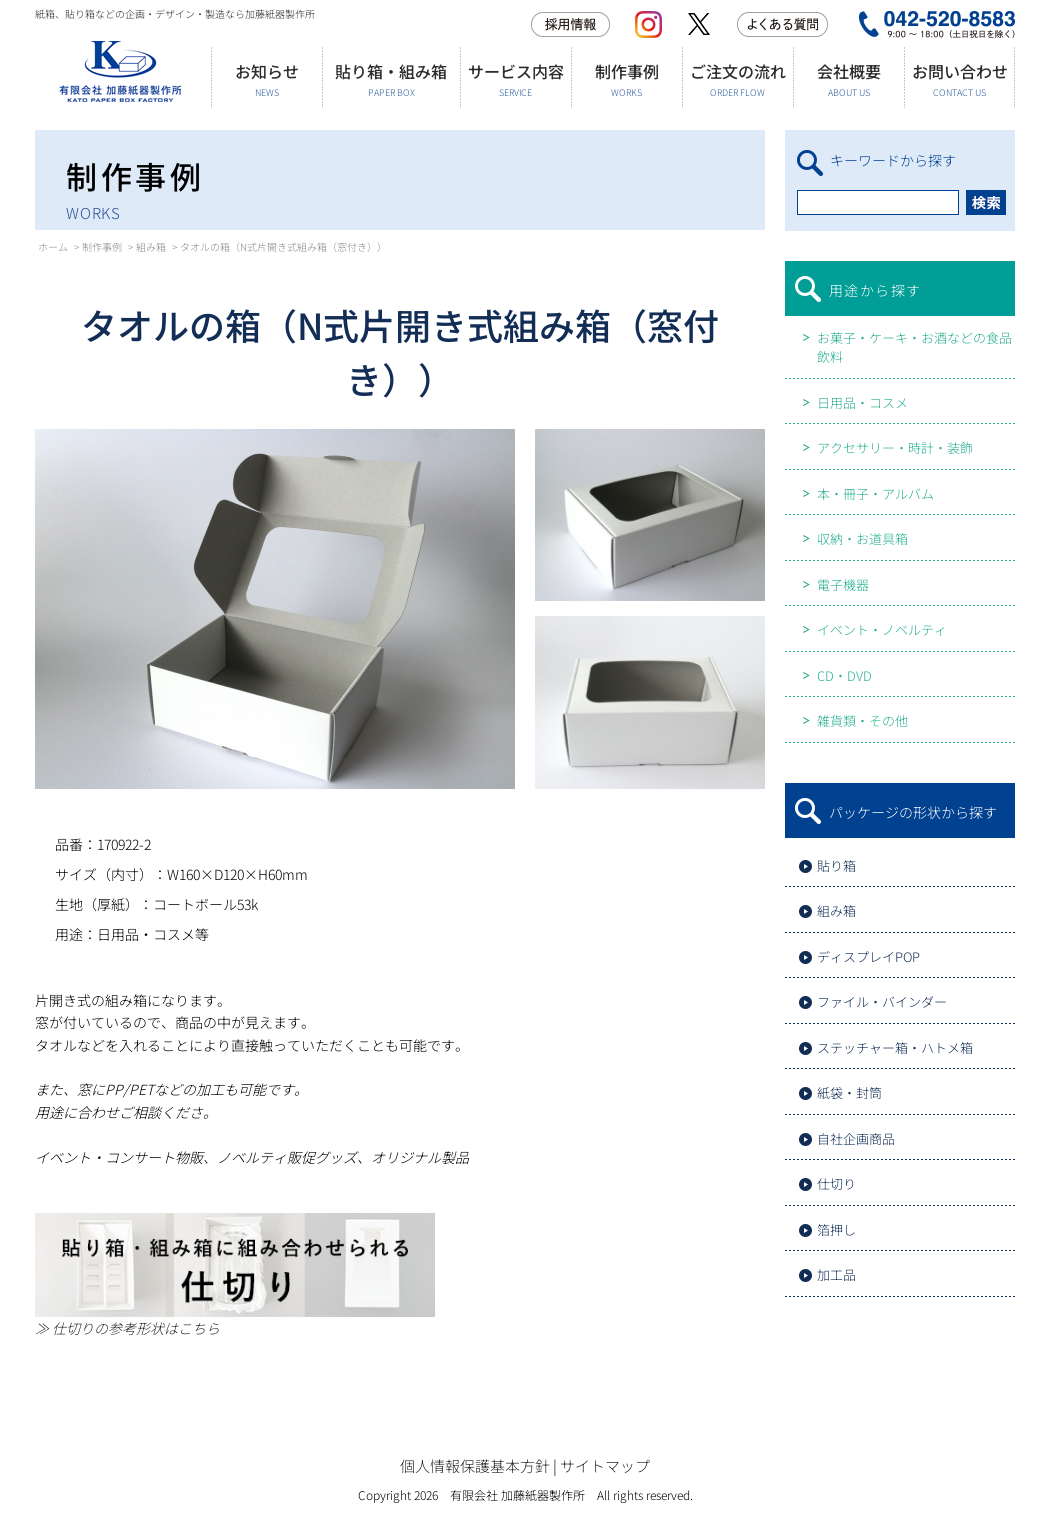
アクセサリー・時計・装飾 (895, 447)
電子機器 (843, 584)
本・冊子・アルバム (875, 493)
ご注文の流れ (737, 79)
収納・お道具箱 (862, 538)
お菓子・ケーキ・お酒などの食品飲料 (914, 347)
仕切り (836, 1183)
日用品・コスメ (862, 402)
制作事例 (626, 79)
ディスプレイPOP (868, 956)
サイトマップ (605, 1465)
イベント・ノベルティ (882, 629)
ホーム (53, 246)
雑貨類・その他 (862, 720)
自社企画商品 (856, 1138)
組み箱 (151, 246)
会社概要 (848, 79)
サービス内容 (515, 79)
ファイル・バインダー (882, 1001)
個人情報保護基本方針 (475, 1465)
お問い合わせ (959, 79)
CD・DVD (844, 675)
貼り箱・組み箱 (391, 79)
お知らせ (266, 79)
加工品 (836, 1274)
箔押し (836, 1229)
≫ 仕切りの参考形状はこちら (127, 1328)
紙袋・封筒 (849, 1092)
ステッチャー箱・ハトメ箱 (895, 1047)
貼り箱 (836, 865)
